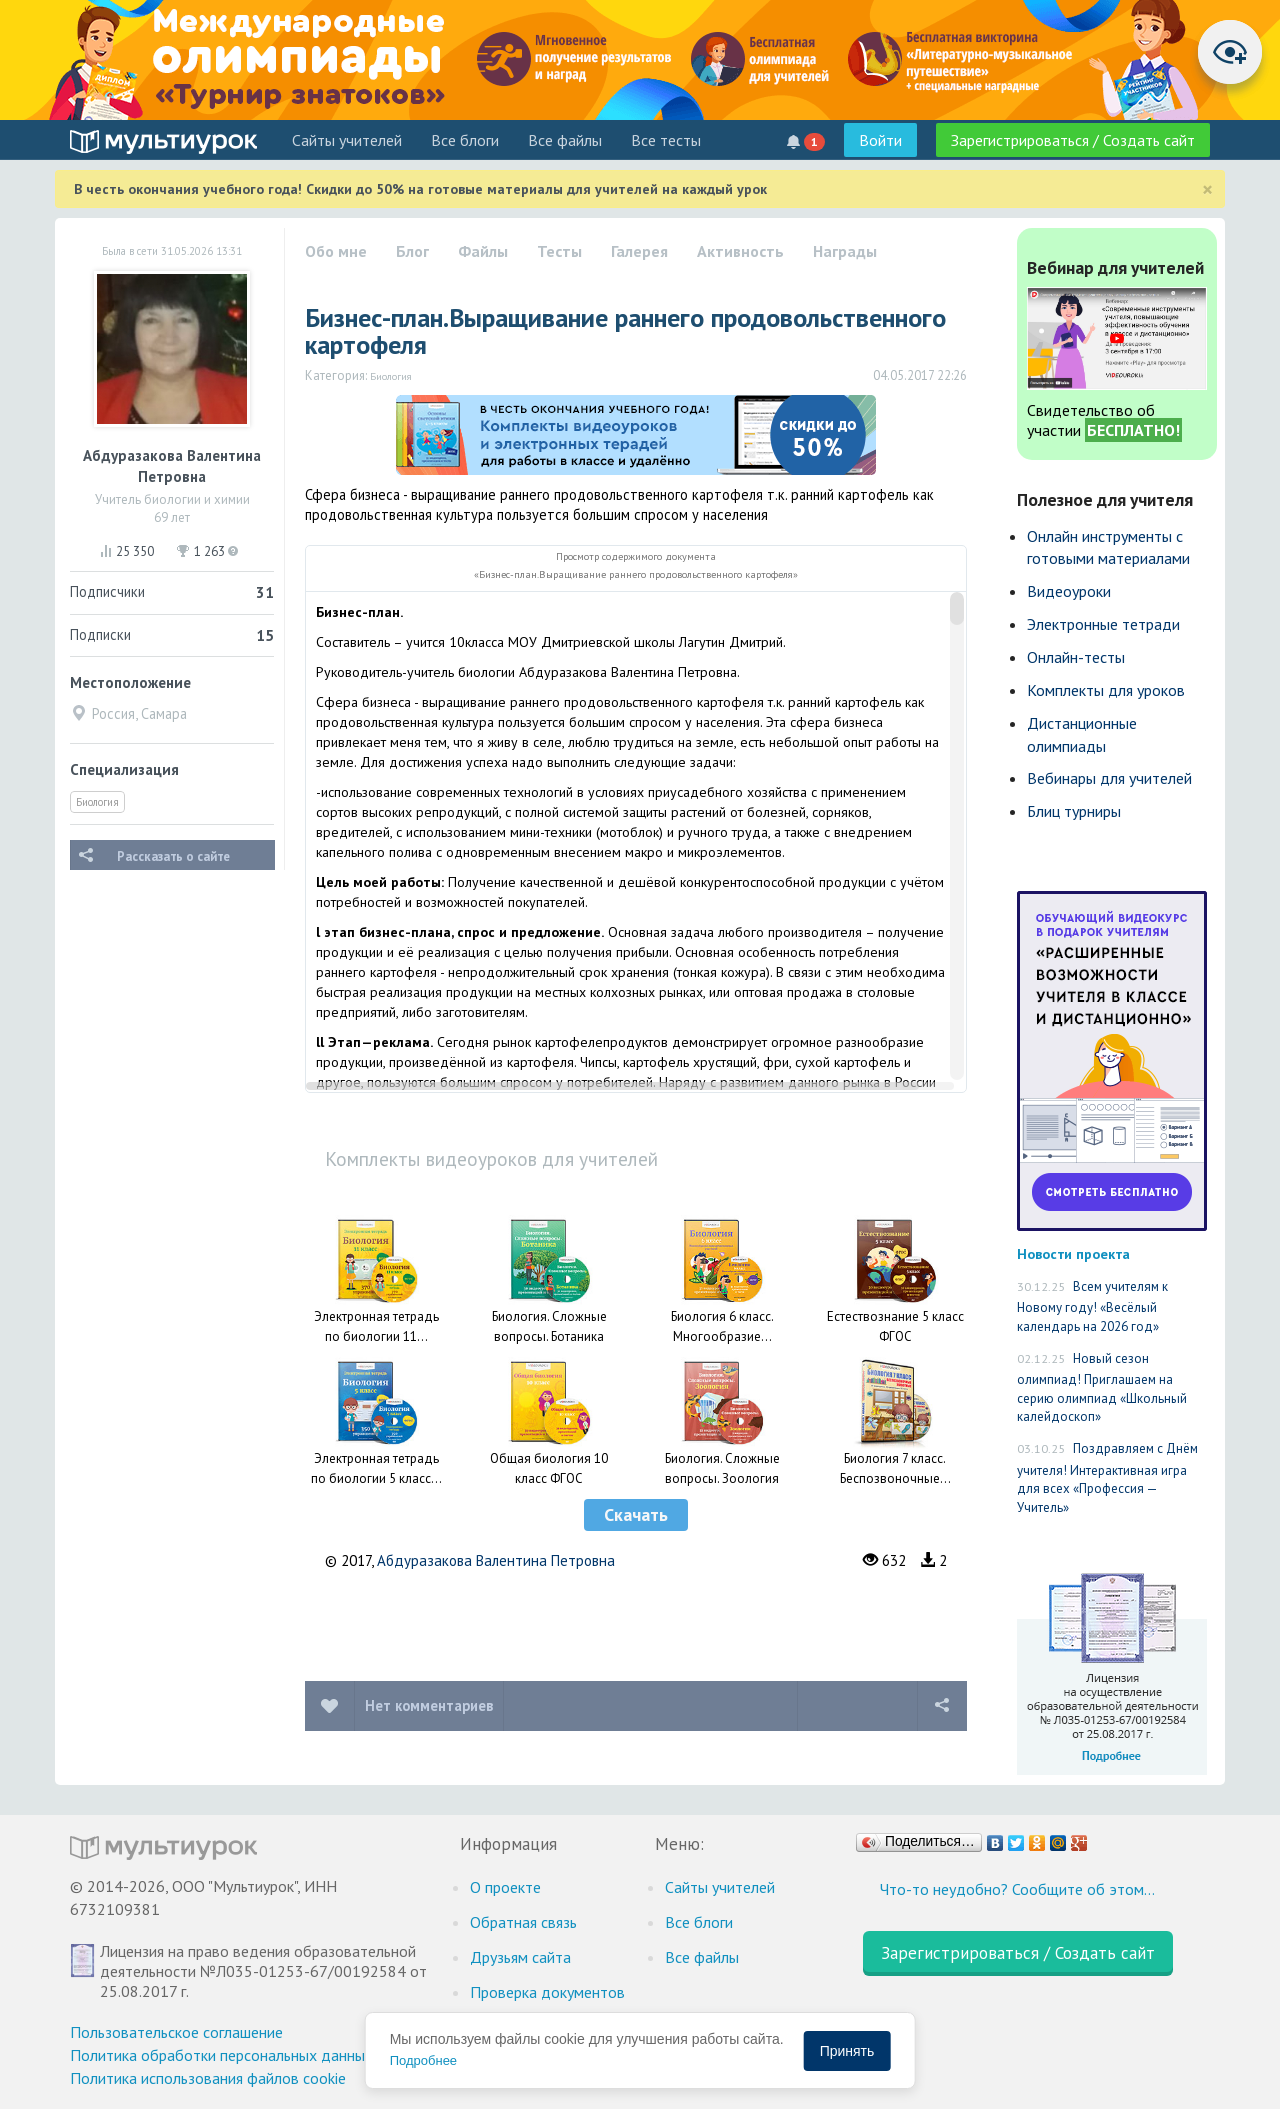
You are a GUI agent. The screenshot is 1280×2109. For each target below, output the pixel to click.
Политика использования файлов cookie (208, 2078)
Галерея (639, 251)
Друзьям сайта (520, 1957)
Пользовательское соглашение (176, 2032)
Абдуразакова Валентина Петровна (496, 1560)
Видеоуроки (1069, 591)
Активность (740, 251)
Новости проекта (1073, 1253)
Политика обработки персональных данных (221, 2055)
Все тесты (666, 140)
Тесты (559, 251)
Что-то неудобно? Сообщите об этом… (1017, 1889)
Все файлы (565, 140)
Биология (97, 802)
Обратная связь (523, 1922)
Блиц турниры (1074, 811)
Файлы (483, 251)
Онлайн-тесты (1076, 657)
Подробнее (423, 2060)
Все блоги (465, 140)
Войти (880, 140)
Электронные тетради (1103, 624)
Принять (847, 2051)
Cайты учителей (347, 140)
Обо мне (336, 251)
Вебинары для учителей (1109, 778)
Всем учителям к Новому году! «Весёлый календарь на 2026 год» (1092, 1306)
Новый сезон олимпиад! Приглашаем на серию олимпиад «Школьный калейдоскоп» (1102, 1388)
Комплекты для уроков (1106, 690)
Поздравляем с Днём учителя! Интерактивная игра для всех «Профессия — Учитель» (1107, 1478)
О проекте (505, 1887)
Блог (412, 251)
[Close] (1207, 189)
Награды (845, 251)
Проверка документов (547, 1992)
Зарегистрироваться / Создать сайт (1073, 140)
